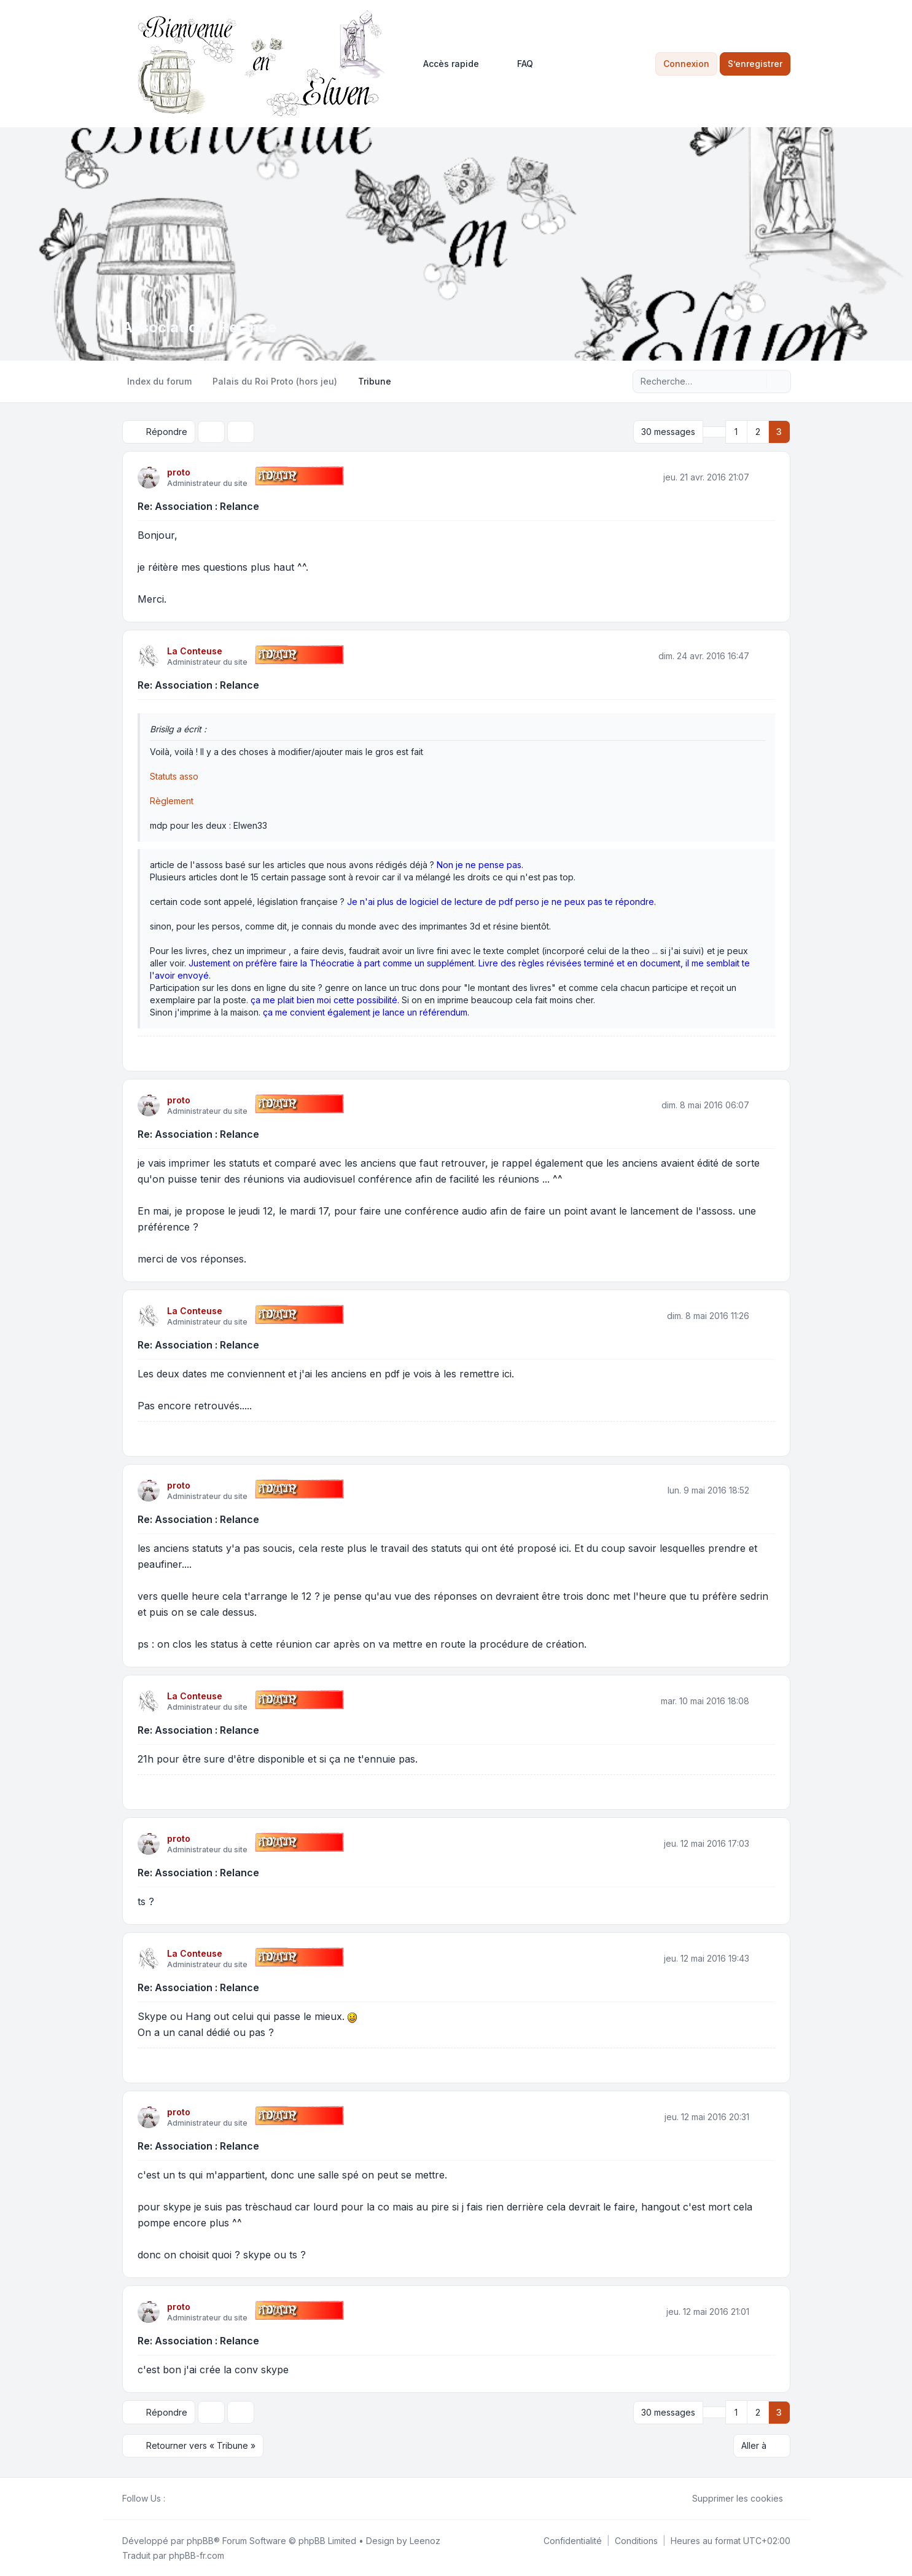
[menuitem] (445, 64)
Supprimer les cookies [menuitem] (729, 2498)
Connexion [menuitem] (686, 63)
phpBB (200, 2540)
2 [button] (757, 431)
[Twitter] (182, 2498)
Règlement (171, 801)
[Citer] (764, 476)
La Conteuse (194, 651)
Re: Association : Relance (198, 506)
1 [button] (736, 431)
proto (178, 472)
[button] (714, 431)
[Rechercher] (756, 381)
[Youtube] (192, 2498)
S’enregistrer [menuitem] (755, 63)
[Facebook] (172, 2498)
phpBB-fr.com (196, 2555)
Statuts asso (174, 776)
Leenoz (425, 2540)
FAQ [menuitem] (517, 63)
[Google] (202, 2498)
